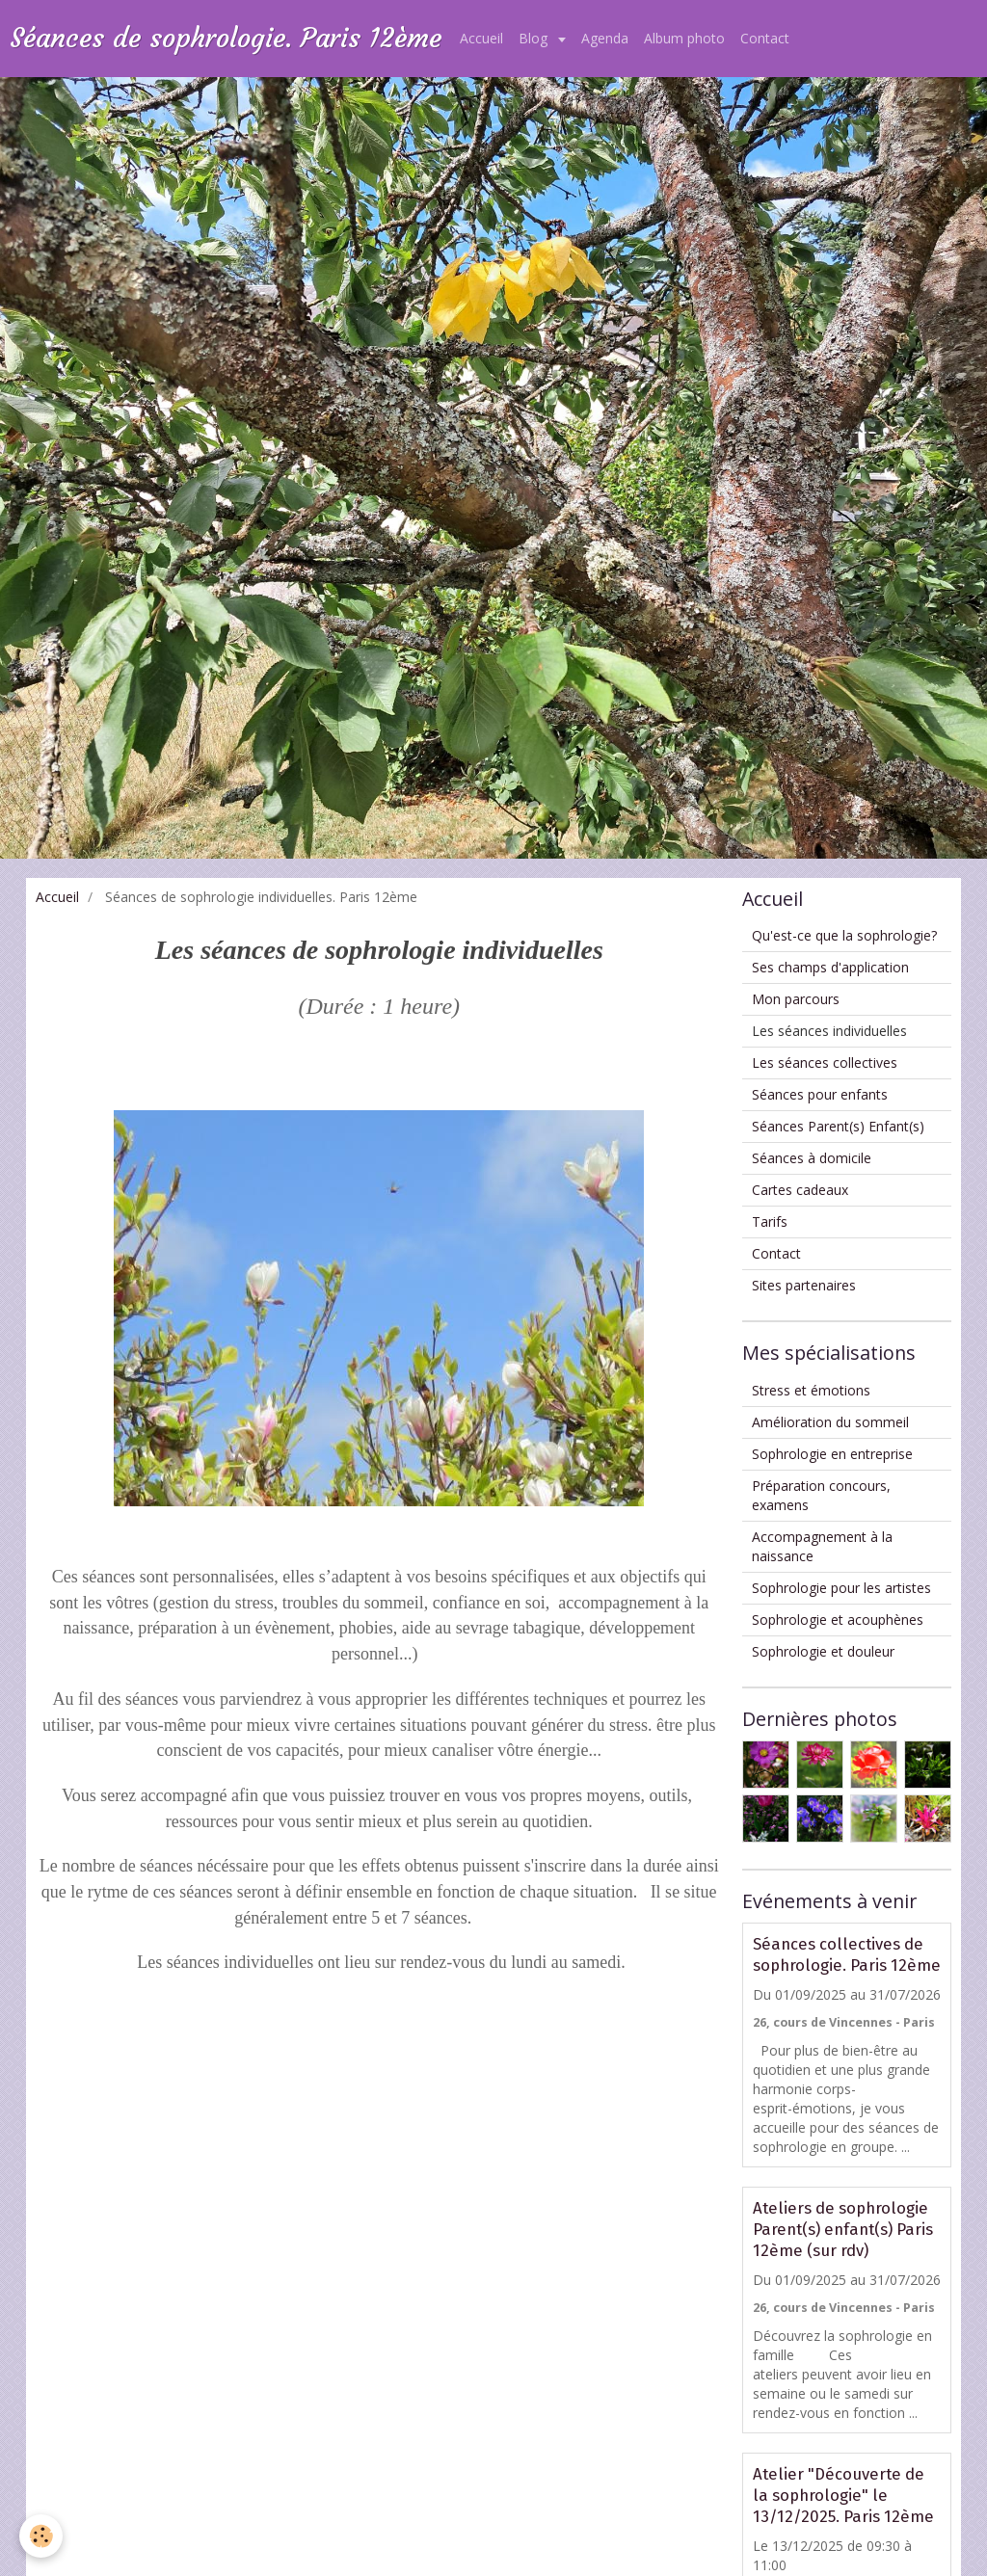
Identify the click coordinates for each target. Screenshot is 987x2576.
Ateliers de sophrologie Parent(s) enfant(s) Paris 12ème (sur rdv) (843, 2229)
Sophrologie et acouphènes (837, 1619)
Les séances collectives (824, 1062)
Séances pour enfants (820, 1094)
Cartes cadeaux (800, 1190)
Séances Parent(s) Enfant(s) (838, 1126)
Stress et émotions (811, 1390)
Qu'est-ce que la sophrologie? (844, 935)
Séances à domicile (811, 1158)
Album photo (684, 38)
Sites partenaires (804, 1285)
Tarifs (769, 1221)
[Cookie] (41, 2536)
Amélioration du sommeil (830, 1422)
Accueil (481, 38)
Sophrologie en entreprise (832, 1454)
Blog (535, 38)
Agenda (604, 38)
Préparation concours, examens (821, 1495)
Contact (764, 38)
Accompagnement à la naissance (822, 1546)
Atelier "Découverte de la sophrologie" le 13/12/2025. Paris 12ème (843, 2495)
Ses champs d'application (830, 967)
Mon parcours (796, 999)
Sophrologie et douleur (823, 1651)
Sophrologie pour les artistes (841, 1588)
